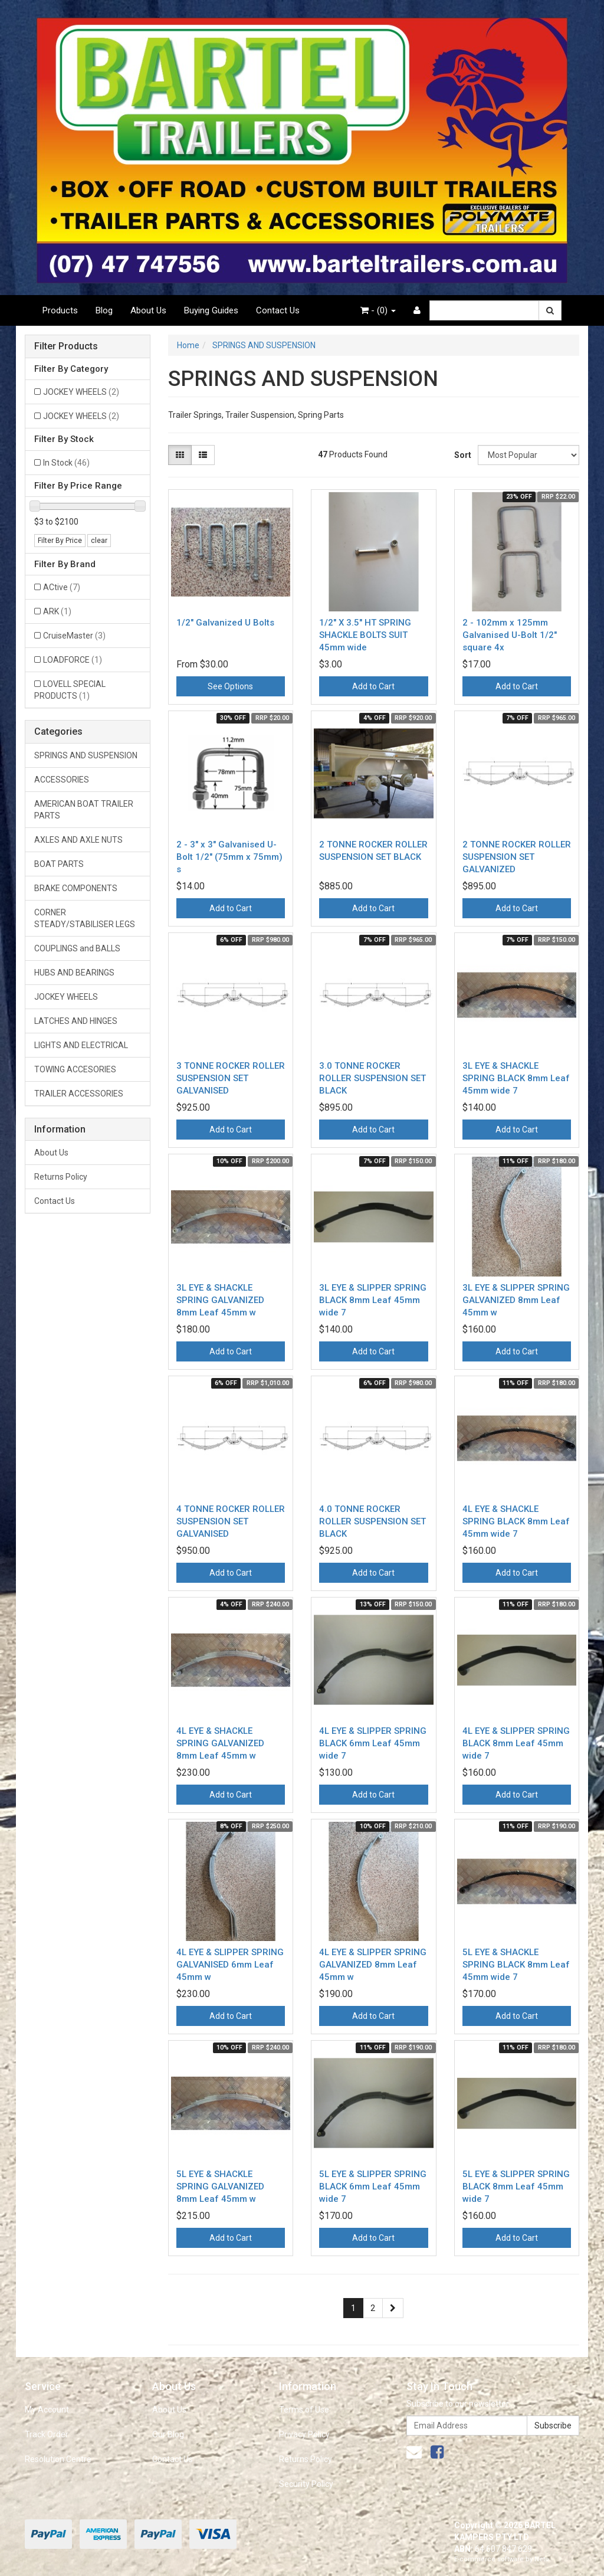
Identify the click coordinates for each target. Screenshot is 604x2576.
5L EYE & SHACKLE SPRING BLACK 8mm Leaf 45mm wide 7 (516, 1964)
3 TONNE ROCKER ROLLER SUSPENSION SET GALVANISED (230, 1078)
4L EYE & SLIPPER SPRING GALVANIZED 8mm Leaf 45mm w (372, 1964)
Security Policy (306, 2484)
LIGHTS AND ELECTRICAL (81, 1045)
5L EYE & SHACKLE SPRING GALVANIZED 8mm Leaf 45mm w (220, 2186)
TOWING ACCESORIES (75, 1069)
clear (99, 540)
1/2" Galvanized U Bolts (225, 622)
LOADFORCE (72, 660)
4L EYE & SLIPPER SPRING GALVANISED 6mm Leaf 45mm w (230, 1964)
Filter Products (66, 346)
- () (378, 310)
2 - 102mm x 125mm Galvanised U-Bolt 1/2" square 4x (509, 635)
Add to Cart (373, 686)
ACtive (61, 587)
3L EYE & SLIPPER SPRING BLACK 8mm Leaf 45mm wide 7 (372, 1300)
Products (60, 310)
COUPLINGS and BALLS (77, 948)
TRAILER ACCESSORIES (78, 1093)
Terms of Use (304, 2409)
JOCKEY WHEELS (81, 392)
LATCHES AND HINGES (75, 1021)
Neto (541, 2559)
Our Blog (168, 2434)
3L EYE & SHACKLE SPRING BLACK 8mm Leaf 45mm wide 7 (516, 1078)
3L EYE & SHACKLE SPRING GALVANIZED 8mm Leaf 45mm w (220, 1300)
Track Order (46, 2434)
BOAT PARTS (59, 864)
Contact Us (278, 310)
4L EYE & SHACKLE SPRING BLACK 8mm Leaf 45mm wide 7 (516, 1521)
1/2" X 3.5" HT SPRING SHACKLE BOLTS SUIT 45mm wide (365, 635)
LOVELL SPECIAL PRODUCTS (70, 690)
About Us (148, 310)
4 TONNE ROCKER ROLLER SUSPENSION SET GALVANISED (230, 1521)
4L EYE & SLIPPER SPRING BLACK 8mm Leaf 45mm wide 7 (516, 1743)
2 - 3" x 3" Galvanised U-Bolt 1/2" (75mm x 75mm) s (229, 857)
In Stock (66, 462)
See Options (230, 686)
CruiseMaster (74, 635)
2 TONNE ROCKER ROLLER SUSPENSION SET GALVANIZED (516, 857)
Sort (461, 455)
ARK (57, 611)
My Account (47, 2409)
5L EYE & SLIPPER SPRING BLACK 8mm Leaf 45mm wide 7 (516, 2186)
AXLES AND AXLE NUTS (78, 840)
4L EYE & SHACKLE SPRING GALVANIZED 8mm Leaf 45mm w (220, 1743)
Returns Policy (60, 1176)
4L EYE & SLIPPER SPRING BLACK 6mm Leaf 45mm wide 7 (372, 1743)
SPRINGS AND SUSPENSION (85, 755)
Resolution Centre (58, 2459)
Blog (104, 310)
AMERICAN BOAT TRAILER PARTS (83, 809)
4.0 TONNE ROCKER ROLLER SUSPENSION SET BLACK (372, 1521)
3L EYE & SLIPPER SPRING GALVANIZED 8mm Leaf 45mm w (516, 1300)
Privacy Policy (304, 2434)
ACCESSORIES (61, 779)
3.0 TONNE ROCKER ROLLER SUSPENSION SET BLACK (372, 1078)
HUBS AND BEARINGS (74, 972)
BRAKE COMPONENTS (75, 888)
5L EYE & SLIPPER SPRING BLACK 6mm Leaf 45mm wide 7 (372, 2186)
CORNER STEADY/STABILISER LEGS (84, 918)
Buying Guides (211, 310)
